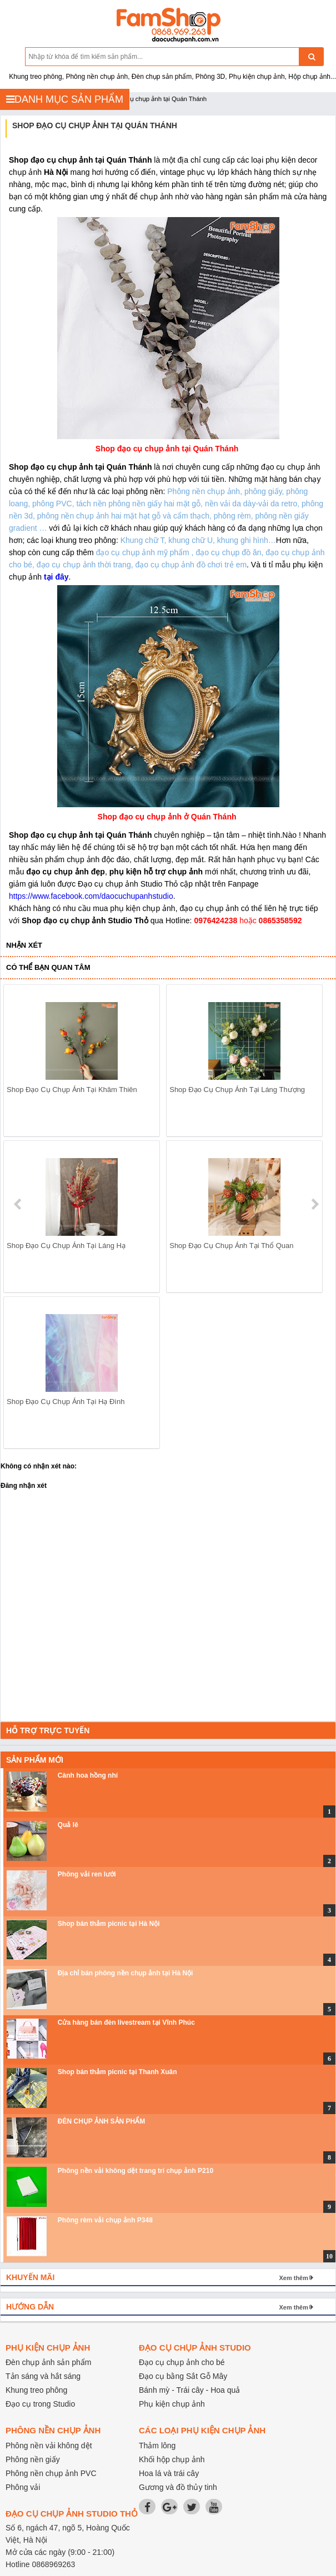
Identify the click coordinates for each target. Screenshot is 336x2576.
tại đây (56, 576)
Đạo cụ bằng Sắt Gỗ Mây (183, 2376)
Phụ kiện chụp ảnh (172, 2403)
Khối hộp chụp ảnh (172, 2459)
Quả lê (68, 1825)
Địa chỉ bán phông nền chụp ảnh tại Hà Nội (125, 1973)
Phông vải (23, 2487)
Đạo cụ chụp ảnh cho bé (182, 2362)
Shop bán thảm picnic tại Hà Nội (109, 1924)
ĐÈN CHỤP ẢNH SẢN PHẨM (101, 2121)
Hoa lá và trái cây (169, 2473)
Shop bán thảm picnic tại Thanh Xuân (117, 2072)
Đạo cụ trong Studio (40, 2403)
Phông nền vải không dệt (49, 2445)
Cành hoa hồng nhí (88, 1775)
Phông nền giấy (33, 2459)
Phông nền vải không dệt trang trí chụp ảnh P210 (135, 2171)
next (314, 1204)
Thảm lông (157, 2445)
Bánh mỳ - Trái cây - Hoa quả (189, 2390)
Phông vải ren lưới (87, 1874)
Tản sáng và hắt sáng (43, 2376)
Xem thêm (293, 2278)
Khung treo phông (36, 2390)
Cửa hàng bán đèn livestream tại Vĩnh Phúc (126, 2022)
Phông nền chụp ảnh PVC (51, 2473)
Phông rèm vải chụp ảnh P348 (105, 2220)
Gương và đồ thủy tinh (178, 2487)
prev (18, 1204)
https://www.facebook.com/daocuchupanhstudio (91, 896)
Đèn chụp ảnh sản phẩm (48, 2362)
